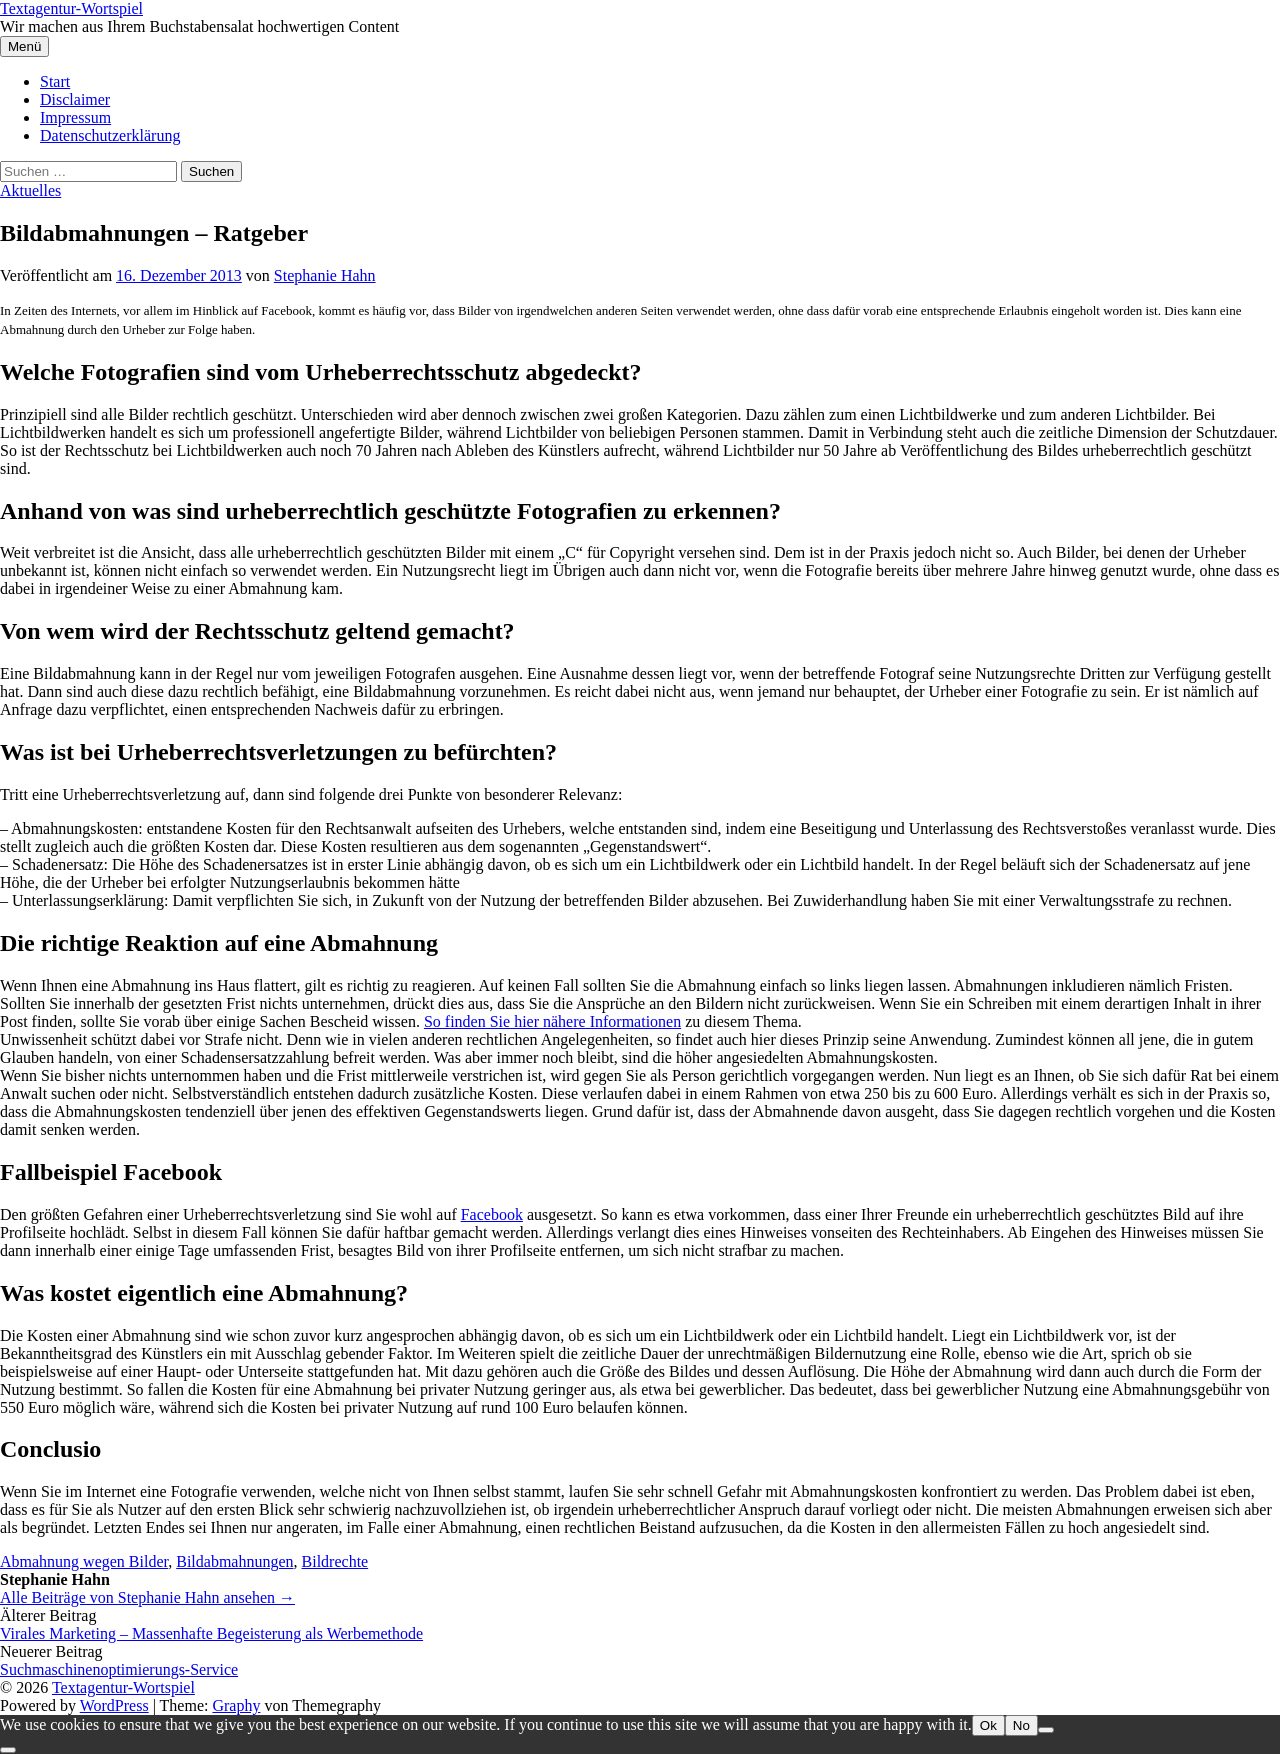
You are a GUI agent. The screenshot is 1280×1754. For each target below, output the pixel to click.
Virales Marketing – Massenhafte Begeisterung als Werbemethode (211, 1633)
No (1021, 1725)
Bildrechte (335, 1561)
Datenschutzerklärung (110, 135)
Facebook (492, 1214)
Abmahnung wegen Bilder (84, 1561)
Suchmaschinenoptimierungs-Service (119, 1669)
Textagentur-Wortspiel (71, 8)
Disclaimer (75, 99)
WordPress (114, 1705)
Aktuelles (30, 190)
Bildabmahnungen (234, 1561)
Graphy (236, 1705)
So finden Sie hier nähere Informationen (552, 1021)
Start (55, 81)
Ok (988, 1725)
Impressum (75, 117)
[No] (1046, 1730)
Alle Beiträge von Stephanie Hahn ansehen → (147, 1597)
